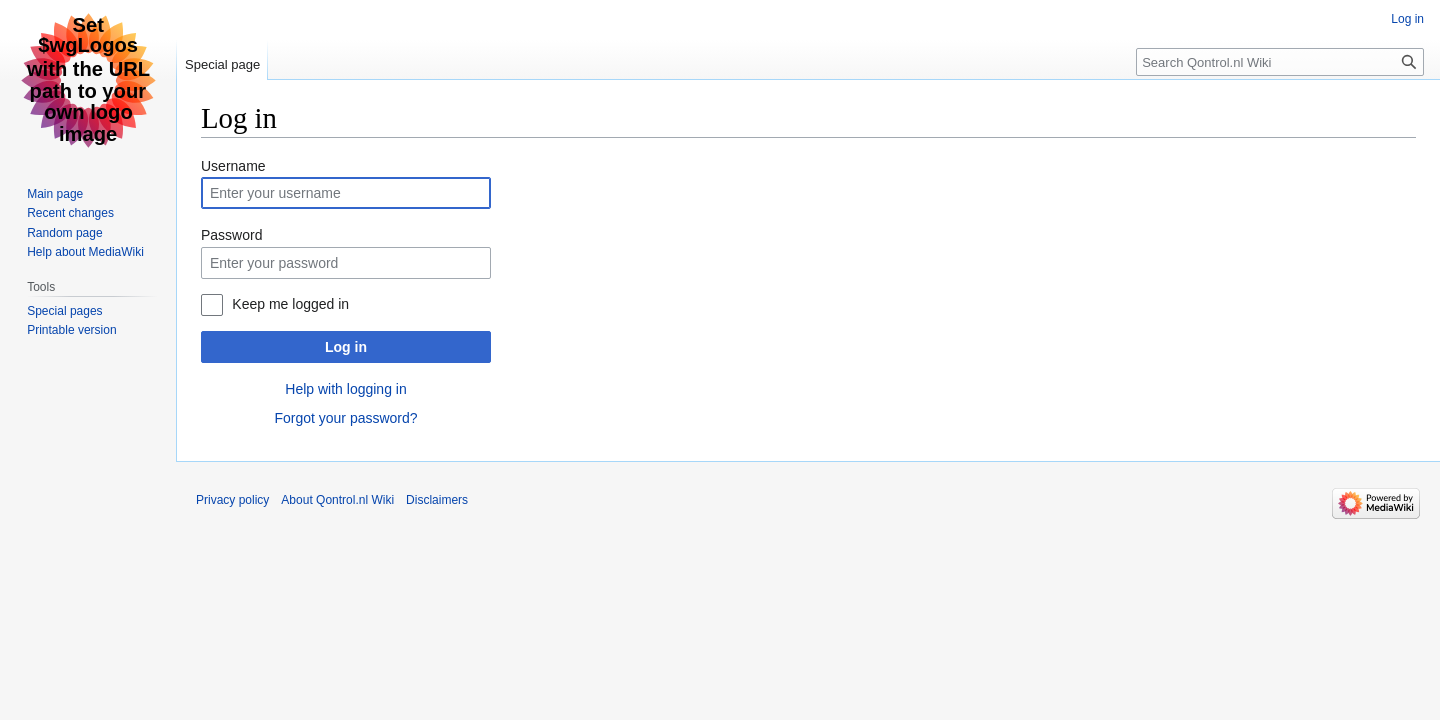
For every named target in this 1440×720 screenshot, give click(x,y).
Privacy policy (232, 500)
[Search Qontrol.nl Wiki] (1280, 62)
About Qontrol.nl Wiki (337, 500)
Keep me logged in (290, 304)
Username (233, 166)
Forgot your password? (345, 418)
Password (231, 235)
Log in (346, 347)
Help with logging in (345, 389)
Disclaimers (437, 500)
